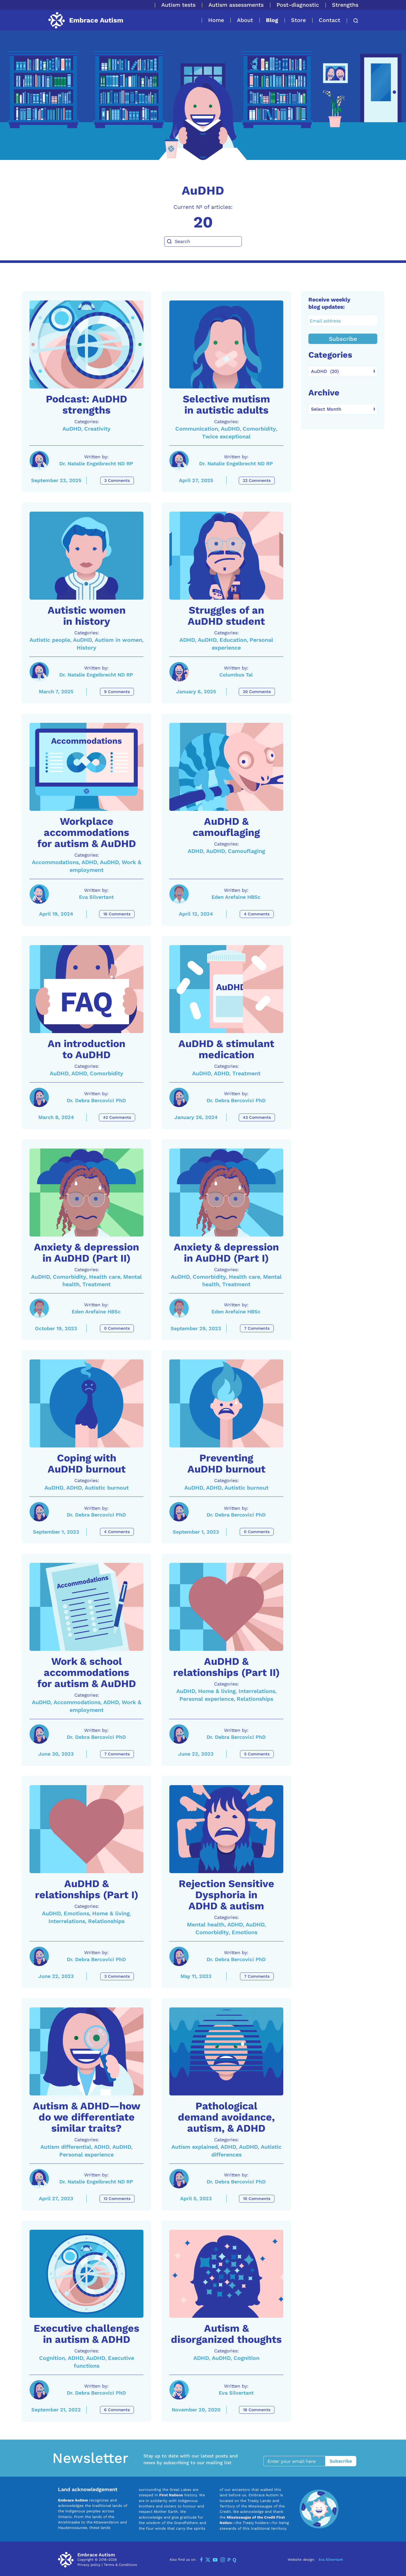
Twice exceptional (226, 436)
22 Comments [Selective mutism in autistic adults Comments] (257, 480)
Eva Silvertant (96, 897)
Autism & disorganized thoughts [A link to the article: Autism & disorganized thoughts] (226, 2333)
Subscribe (343, 338)
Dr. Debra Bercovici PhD (96, 1100)
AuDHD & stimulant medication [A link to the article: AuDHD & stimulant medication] (226, 1049)
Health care (104, 1277)
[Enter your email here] (297, 2461)
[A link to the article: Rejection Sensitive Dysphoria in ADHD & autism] (226, 1829)
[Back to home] (85, 20)
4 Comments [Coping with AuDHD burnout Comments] (117, 1531)
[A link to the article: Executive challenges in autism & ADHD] (86, 2274)
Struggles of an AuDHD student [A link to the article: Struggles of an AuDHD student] (226, 615)
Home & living (217, 1691)
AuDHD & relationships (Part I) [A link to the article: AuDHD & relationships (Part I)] (86, 1889)
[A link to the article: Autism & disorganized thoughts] (226, 2274)
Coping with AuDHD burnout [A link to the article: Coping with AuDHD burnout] (87, 1463)
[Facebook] (201, 2559)
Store (298, 20)
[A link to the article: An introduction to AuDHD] (86, 989)
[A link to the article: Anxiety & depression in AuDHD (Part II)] (86, 1193)
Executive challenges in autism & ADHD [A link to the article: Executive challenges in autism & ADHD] (86, 2333)
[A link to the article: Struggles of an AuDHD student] (226, 556)
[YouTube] (215, 2559)
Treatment (246, 1073)
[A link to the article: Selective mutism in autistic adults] (226, 344)
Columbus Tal (236, 675)
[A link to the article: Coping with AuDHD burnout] (86, 1403)
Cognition (52, 2358)
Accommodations (55, 862)
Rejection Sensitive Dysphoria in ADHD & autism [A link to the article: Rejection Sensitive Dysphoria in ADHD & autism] (226, 1895)
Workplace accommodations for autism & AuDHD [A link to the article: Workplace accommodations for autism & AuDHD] (86, 832)
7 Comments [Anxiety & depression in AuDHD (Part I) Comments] (257, 1328)
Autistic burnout (107, 1487)
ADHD (187, 640)
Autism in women (118, 640)
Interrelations (256, 1691)
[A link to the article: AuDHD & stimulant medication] (226, 989)
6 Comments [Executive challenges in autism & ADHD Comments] (117, 2410)
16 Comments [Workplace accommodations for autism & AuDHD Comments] (116, 914)
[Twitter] (208, 2559)
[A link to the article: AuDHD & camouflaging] (226, 767)
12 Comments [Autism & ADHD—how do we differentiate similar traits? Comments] (117, 2198)
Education (233, 640)
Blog (272, 20)
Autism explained (194, 2147)
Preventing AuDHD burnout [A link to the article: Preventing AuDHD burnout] (226, 1463)
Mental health (205, 1924)
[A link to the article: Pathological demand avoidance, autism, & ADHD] (226, 2051)
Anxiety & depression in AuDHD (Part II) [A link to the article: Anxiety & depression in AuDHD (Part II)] (86, 1252)
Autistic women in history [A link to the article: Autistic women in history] (87, 615)
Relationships (255, 1699)
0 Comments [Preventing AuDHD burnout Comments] (257, 1531)
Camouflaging (246, 851)
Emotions (76, 1913)
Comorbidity (259, 428)
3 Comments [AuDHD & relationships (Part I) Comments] (117, 1976)
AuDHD (71, 428)
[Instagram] (222, 2559)
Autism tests (178, 5)
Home (216, 20)
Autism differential (65, 2147)
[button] (352, 21)
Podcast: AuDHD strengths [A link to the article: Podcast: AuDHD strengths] (86, 404)
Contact (329, 20)
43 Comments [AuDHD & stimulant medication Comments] (257, 1117)
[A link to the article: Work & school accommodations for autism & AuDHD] (86, 1607)
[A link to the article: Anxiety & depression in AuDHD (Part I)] (226, 1193)
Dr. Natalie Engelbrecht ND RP (96, 464)
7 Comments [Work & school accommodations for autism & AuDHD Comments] (117, 1754)
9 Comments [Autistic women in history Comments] (117, 691)
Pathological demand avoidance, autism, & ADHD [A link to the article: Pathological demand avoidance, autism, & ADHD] (226, 2117)
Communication (196, 428)
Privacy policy (88, 2565)
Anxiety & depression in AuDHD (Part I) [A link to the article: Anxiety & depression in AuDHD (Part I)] (226, 1252)
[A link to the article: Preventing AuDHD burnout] (226, 1403)
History (86, 647)
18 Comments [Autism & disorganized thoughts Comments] (256, 2410)
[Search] (203, 241)
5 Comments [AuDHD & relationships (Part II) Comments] (257, 1754)
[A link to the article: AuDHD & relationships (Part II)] (226, 1607)
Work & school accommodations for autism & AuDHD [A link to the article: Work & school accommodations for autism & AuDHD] (86, 1672)
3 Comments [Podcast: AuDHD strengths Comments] (117, 480)
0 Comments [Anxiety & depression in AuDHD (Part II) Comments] (117, 1328)
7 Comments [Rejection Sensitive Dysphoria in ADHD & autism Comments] (257, 1976)
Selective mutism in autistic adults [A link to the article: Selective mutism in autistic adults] (226, 404)
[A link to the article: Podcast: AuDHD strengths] (86, 344)
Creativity (97, 428)
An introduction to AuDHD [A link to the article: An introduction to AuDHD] (86, 1049)
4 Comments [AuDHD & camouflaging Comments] (257, 914)
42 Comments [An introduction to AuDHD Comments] (117, 1117)
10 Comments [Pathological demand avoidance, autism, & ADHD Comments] (256, 2198)
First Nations (171, 2495)
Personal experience (206, 1699)
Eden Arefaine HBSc (236, 897)
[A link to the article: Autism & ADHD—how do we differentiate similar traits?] (86, 2051)
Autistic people (50, 640)
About (245, 20)
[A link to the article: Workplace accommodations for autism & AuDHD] (86, 767)
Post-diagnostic (298, 5)
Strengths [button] (345, 5)
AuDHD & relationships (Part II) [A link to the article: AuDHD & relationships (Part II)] (226, 1667)
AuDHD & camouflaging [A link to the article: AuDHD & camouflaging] (226, 826)
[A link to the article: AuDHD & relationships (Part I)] (86, 1829)
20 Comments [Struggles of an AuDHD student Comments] (257, 691)
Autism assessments (236, 5)
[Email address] (343, 320)
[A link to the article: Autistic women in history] (86, 556)
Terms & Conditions (120, 2565)
